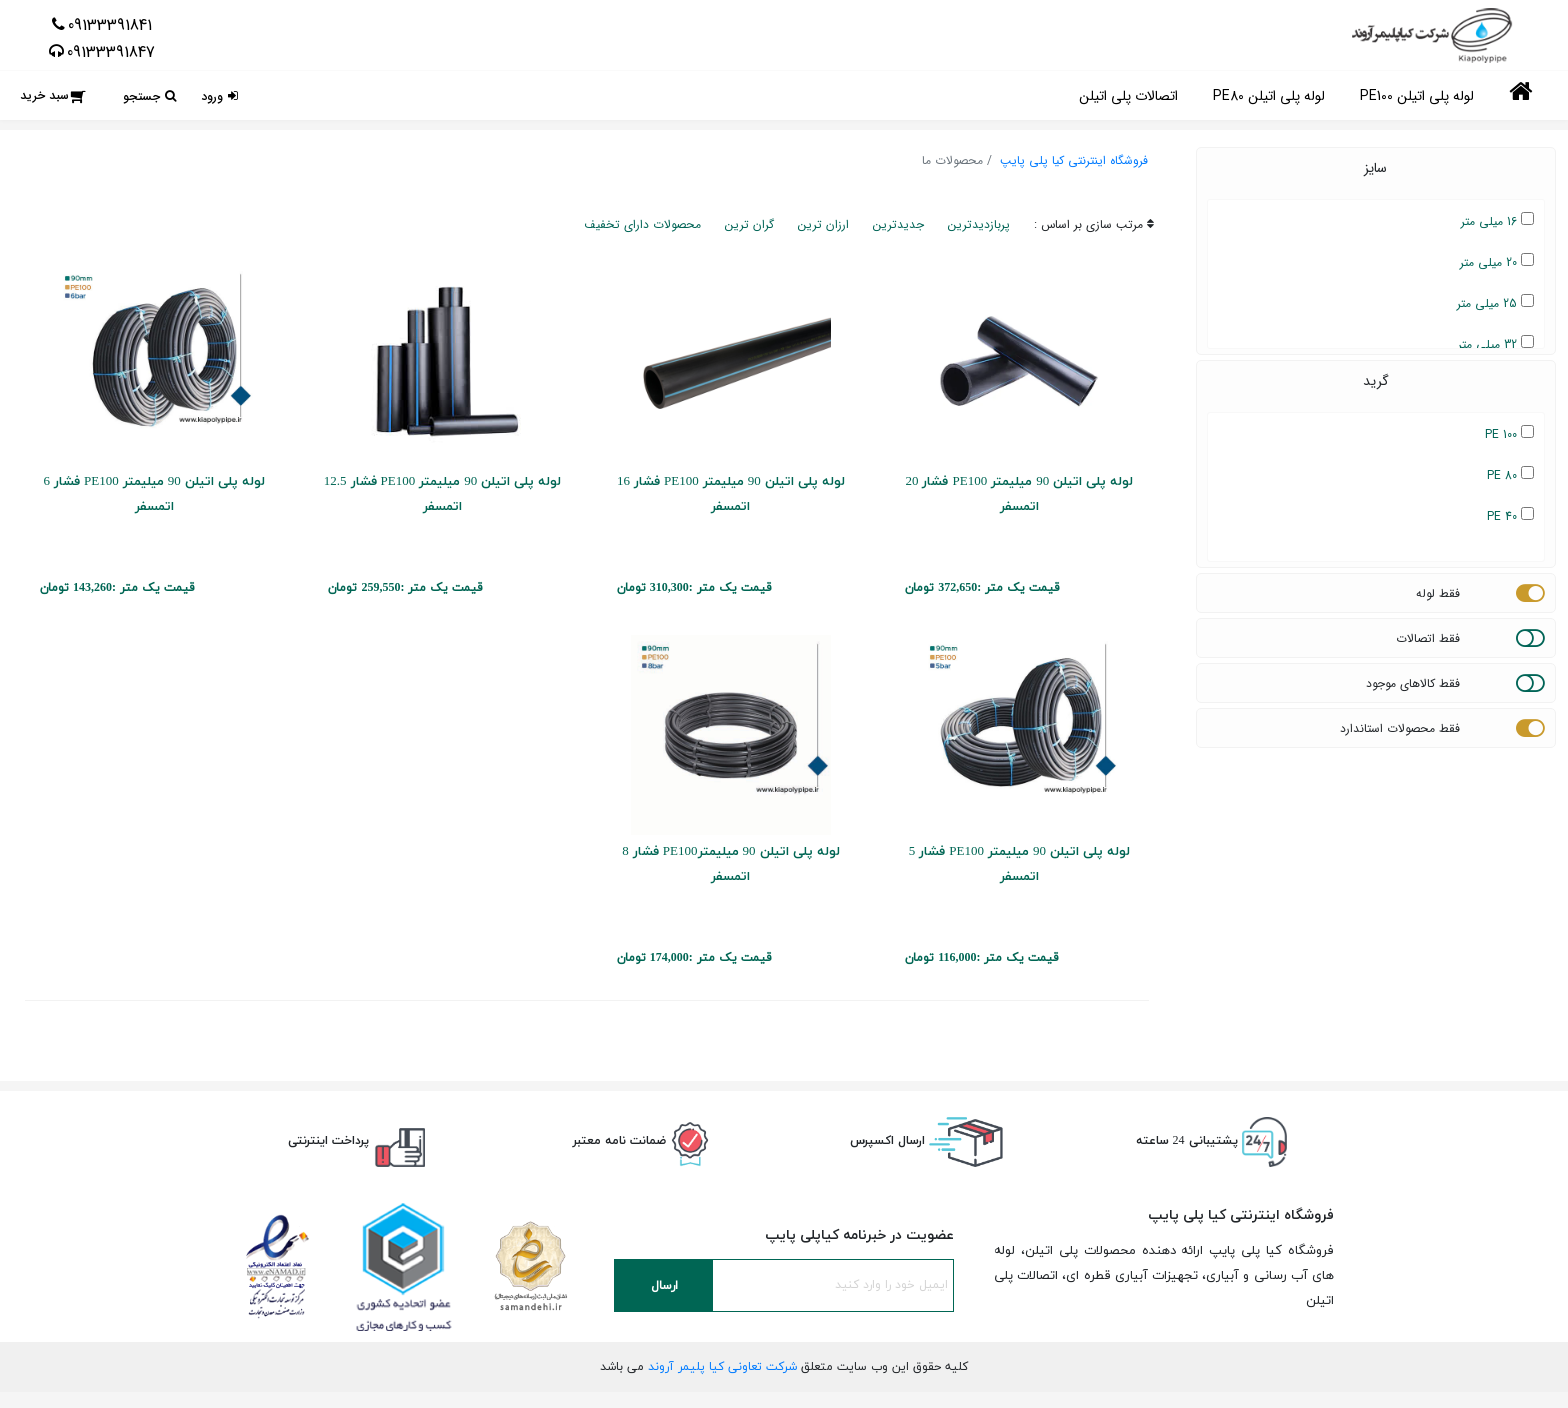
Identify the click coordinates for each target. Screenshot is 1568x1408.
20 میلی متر (1497, 262)
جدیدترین (898, 224)
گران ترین (749, 224)
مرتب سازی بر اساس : (1094, 224)
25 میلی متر (1495, 303)
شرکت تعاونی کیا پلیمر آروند (722, 1367)
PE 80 (1510, 475)
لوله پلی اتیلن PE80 (1269, 96)
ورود (212, 96)
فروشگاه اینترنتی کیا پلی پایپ (1074, 160)
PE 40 (1510, 516)
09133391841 (110, 25)
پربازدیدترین (979, 224)
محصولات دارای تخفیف (642, 224)
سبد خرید (44, 95)
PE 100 (1509, 434)
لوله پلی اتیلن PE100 (1417, 96)
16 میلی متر (1497, 221)
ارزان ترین (823, 224)
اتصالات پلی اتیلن (1128, 96)
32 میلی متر (1496, 344)
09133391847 (111, 52)
